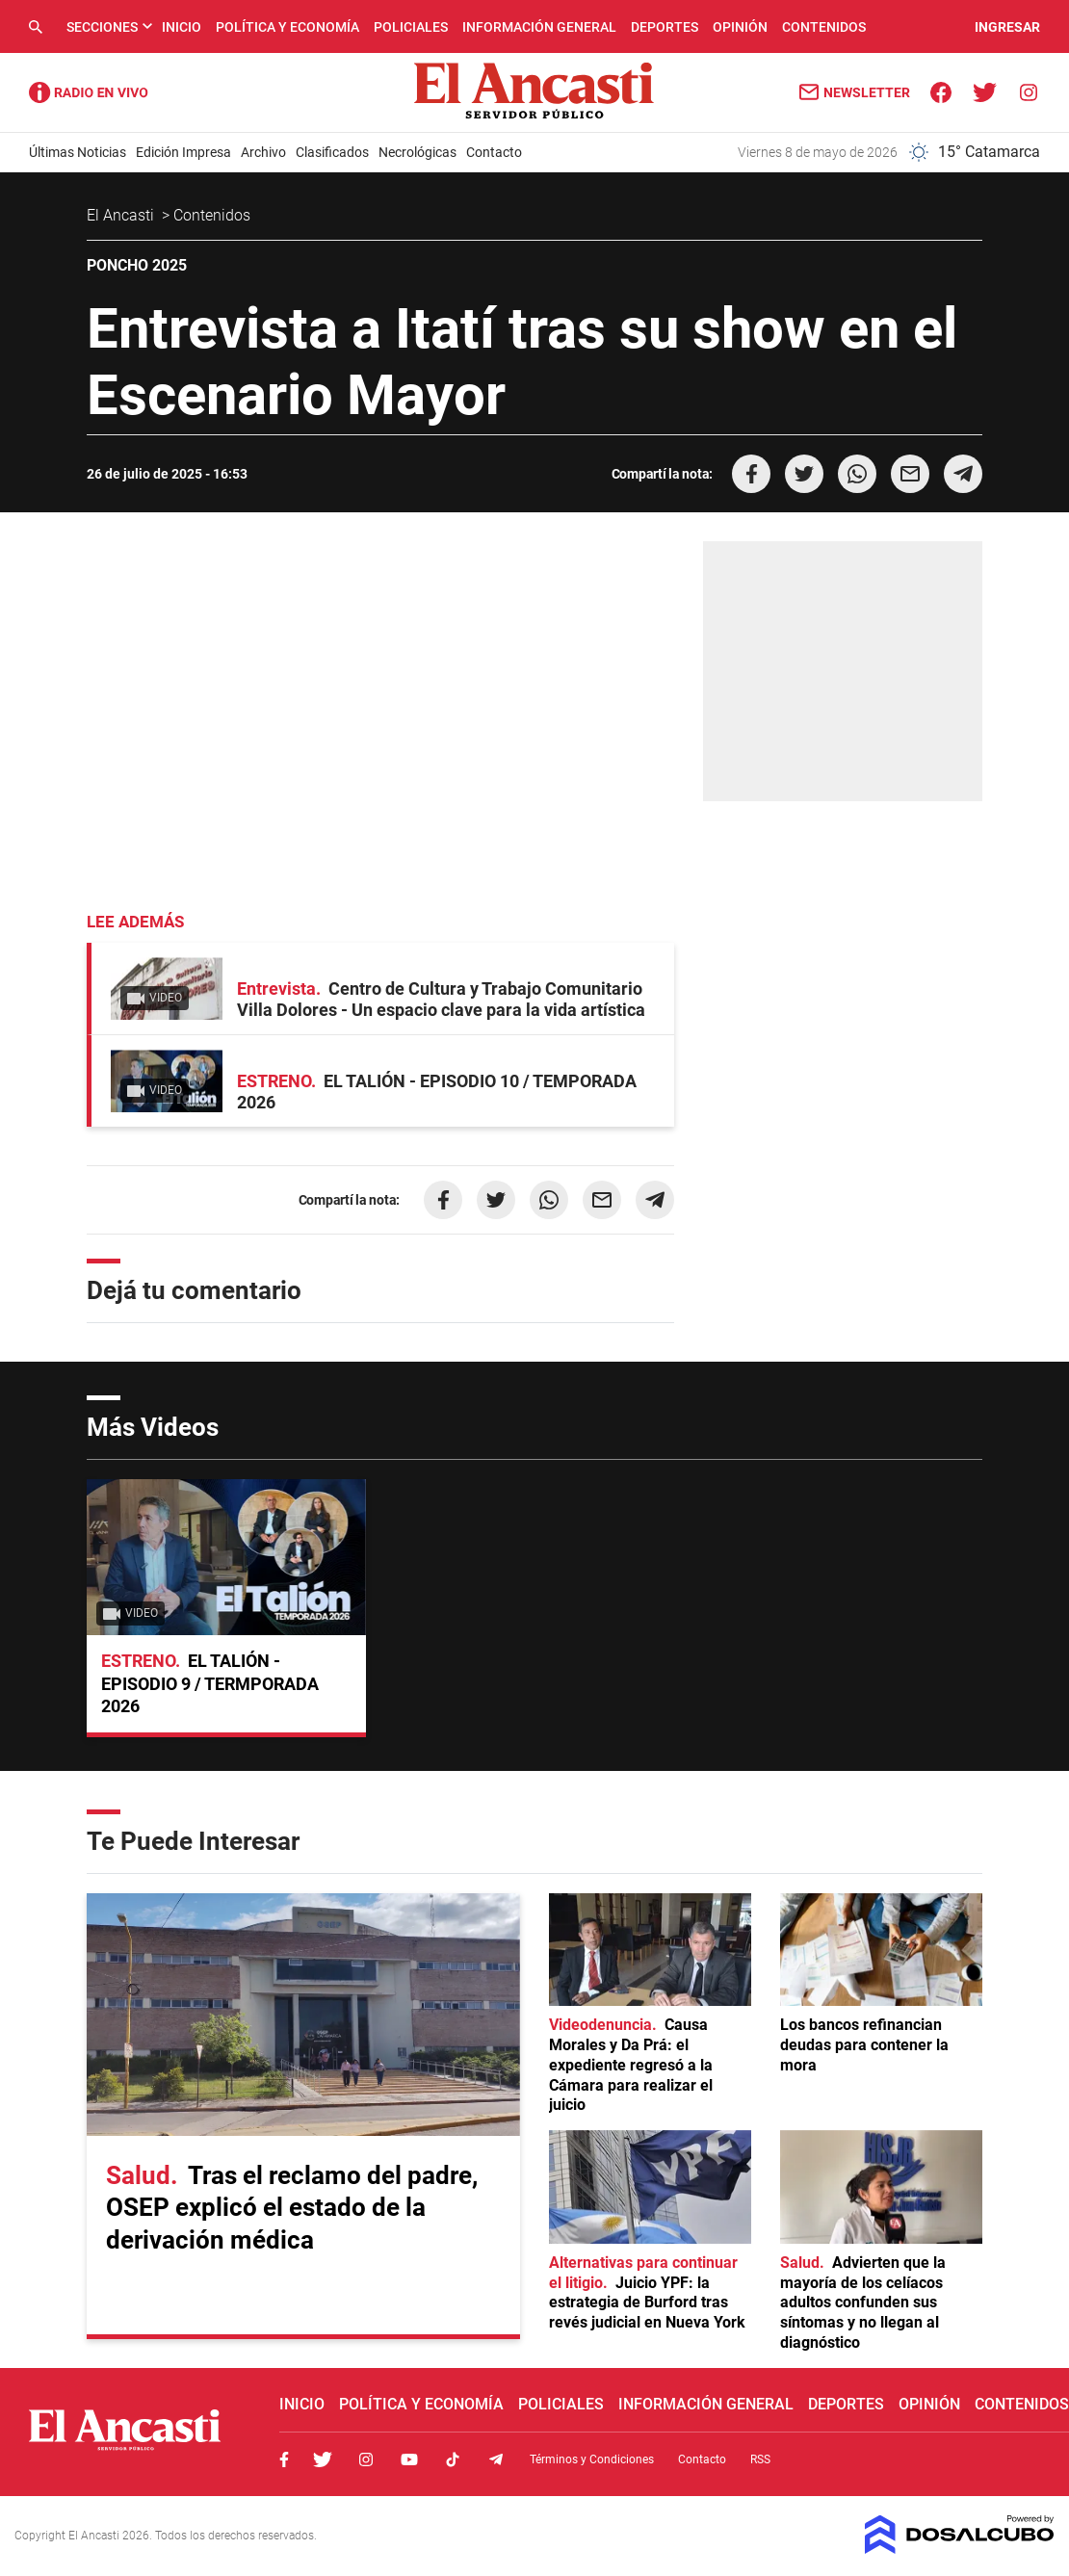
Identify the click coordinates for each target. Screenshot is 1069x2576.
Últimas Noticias (77, 152)
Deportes (664, 27)
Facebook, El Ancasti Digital (284, 2459)
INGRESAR (1007, 27)
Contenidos (824, 27)
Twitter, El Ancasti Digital (322, 2459)
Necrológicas (417, 152)
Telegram (496, 2459)
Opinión (740, 27)
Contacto (494, 152)
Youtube (409, 2459)
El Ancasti (122, 215)
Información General (539, 27)
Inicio (181, 27)
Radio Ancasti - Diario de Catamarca (88, 92)
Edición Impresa (183, 152)
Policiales (411, 27)
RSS (760, 2459)
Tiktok (452, 2459)
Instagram (366, 2459)
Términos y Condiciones (592, 2459)
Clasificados (332, 152)
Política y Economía (287, 27)
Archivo (263, 152)
